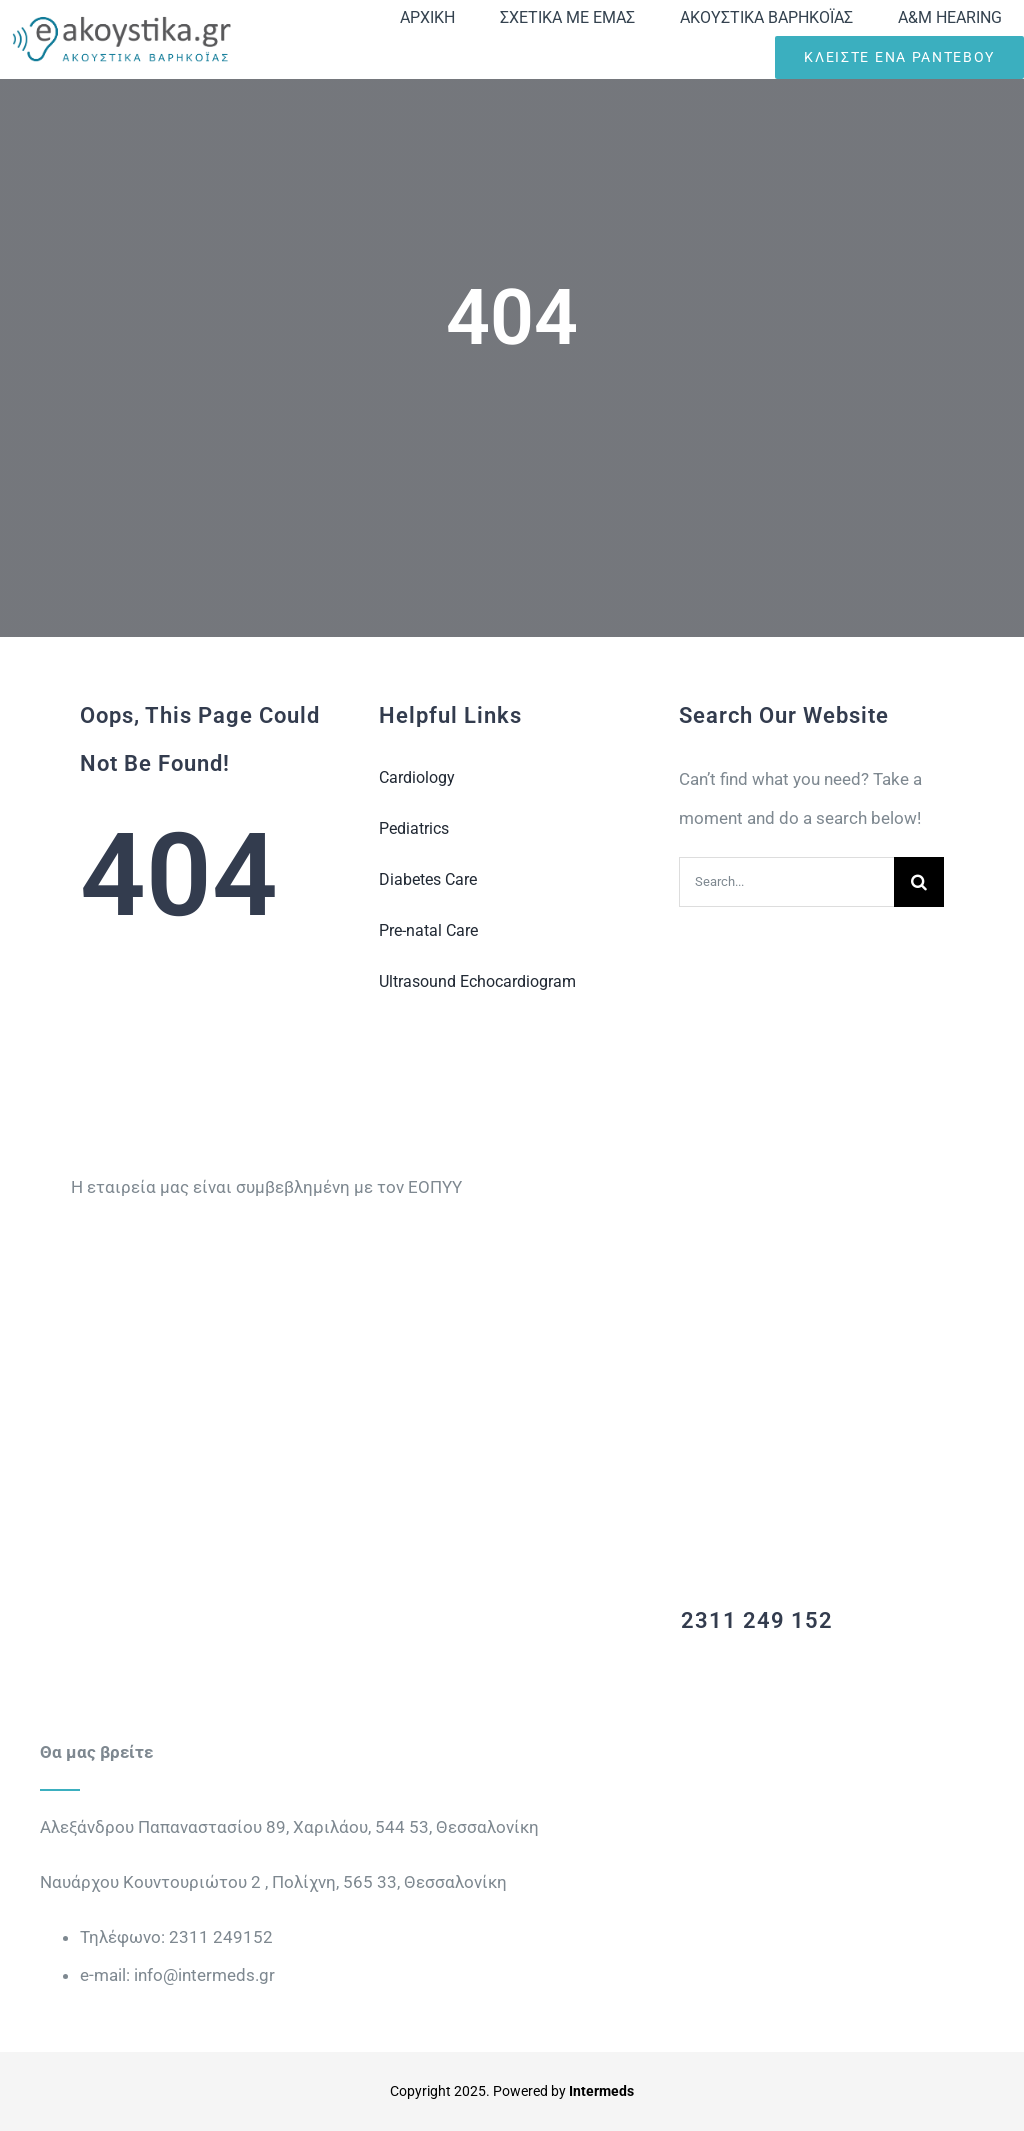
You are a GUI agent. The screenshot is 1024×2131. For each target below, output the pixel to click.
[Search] (919, 882)
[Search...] (786, 882)
